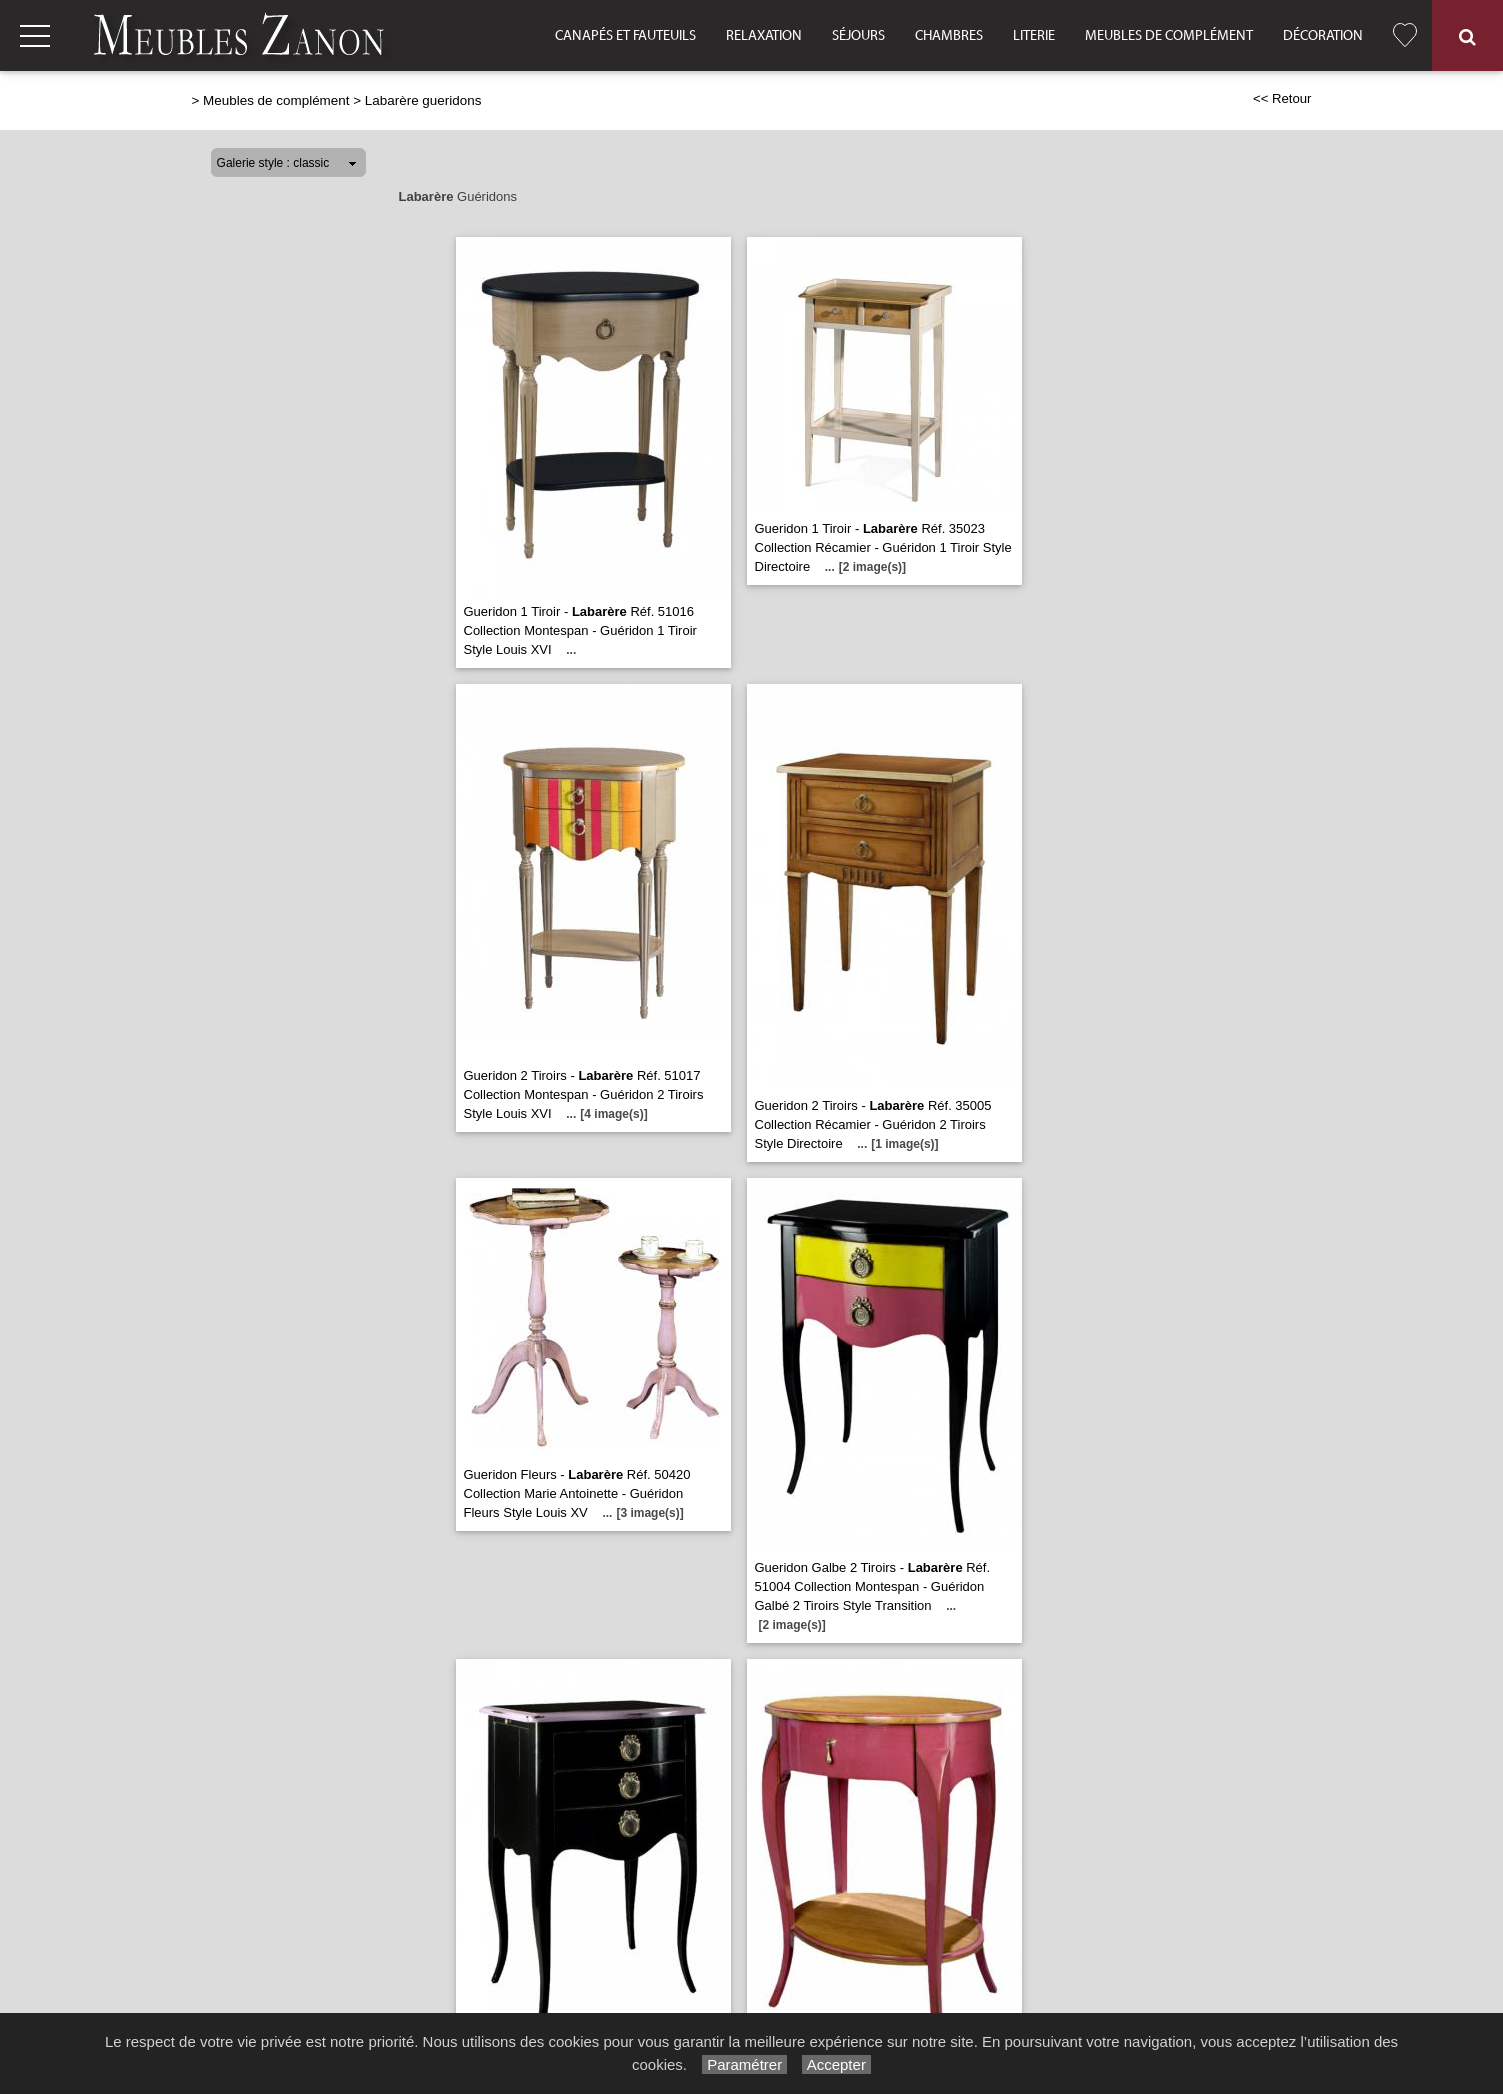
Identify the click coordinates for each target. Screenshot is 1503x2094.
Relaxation (764, 36)
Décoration (1323, 36)
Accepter (836, 2064)
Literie (1034, 36)
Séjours (858, 36)
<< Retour (1282, 98)
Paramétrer (744, 2064)
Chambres (949, 36)
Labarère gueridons (423, 100)
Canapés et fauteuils (625, 36)
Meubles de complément (1169, 36)
